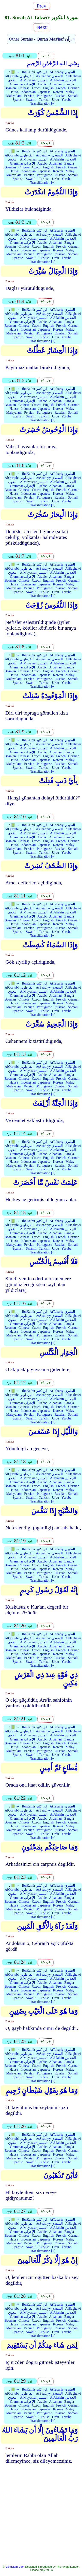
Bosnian (10, 88)
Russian (60, 96)
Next (41, 27)
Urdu (55, 99)
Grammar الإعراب (22, 84)
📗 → (15, 72)
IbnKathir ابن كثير (34, 72)
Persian (29, 96)
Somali (73, 96)
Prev (41, 6)
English (48, 88)
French (60, 88)
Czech (36, 88)
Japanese (44, 92)
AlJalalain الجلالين (63, 80)
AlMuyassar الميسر (33, 80)
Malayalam (14, 96)
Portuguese (44, 96)
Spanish (17, 99)
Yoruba (66, 99)
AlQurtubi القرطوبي (19, 76)
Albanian (55, 84)
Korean (58, 92)
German (73, 88)
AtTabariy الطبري (62, 72)
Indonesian (28, 92)
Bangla (69, 84)
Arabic (42, 84)
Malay (70, 92)
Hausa (13, 92)
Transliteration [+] (42, 103)
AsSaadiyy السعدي (49, 76)
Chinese (24, 88)
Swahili (31, 99)
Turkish (44, 99)
